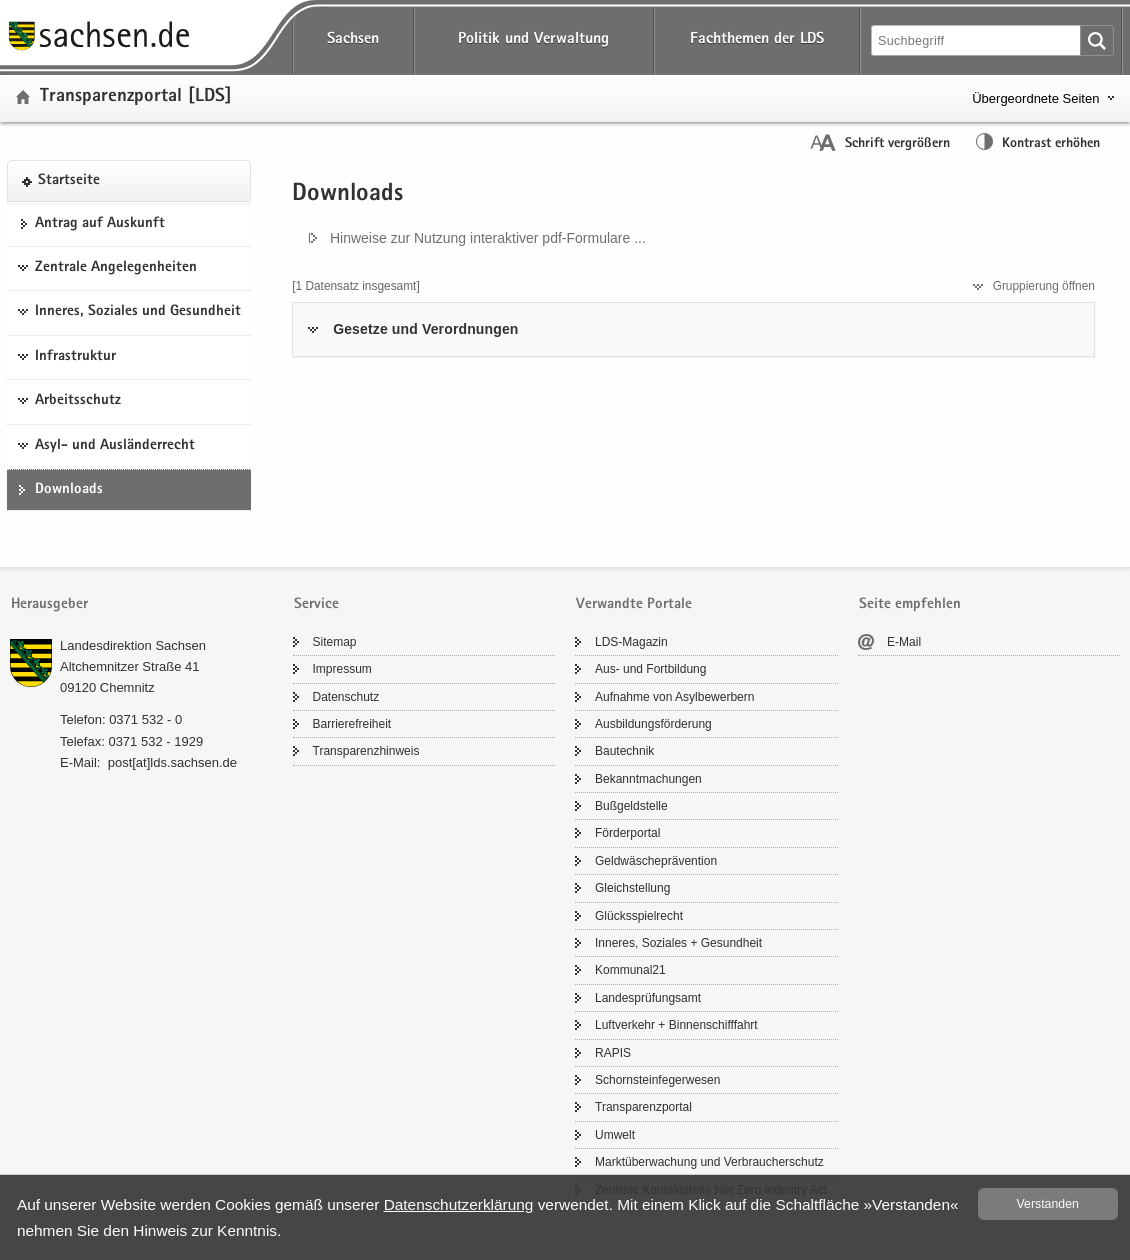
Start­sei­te (69, 181)
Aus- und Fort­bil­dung (650, 669)
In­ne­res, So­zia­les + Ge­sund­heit (678, 943)
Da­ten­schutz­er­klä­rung (459, 1204)
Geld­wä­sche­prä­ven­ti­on (656, 861)
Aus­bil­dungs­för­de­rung (653, 724)
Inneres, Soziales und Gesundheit (138, 312)
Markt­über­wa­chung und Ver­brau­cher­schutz (709, 1162)
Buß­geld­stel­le (631, 806)
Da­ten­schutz (346, 697)
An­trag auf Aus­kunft (100, 224)
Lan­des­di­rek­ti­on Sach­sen (133, 645)
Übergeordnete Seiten (1035, 98)
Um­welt (615, 1135)
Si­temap (335, 642)
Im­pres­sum (342, 669)
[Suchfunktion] (977, 40)
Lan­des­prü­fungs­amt (648, 998)
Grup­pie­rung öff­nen (1044, 286)
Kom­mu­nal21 (630, 970)
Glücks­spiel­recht (639, 916)
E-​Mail (904, 642)
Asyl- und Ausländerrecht (115, 446)
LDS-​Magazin (631, 642)
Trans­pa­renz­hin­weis (366, 751)
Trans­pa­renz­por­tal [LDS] (136, 97)
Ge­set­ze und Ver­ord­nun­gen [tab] (425, 329)
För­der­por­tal (627, 833)
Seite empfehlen (910, 604)
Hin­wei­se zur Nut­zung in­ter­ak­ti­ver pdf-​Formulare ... (488, 238)
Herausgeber (49, 604)
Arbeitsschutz (78, 401)
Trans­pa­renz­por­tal (643, 1107)
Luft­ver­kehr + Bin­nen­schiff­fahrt (676, 1025)
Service (316, 604)
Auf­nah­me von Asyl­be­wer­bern (674, 697)
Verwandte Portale (634, 604)
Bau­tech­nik (624, 751)
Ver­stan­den (1048, 1204)
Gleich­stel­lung (632, 888)
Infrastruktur (75, 357)
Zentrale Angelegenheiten (116, 268)
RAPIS (613, 1053)
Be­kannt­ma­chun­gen (648, 779)
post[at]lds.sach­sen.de (172, 762)
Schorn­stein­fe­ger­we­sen (657, 1080)
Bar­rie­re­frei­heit (352, 724)
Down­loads (69, 490)
